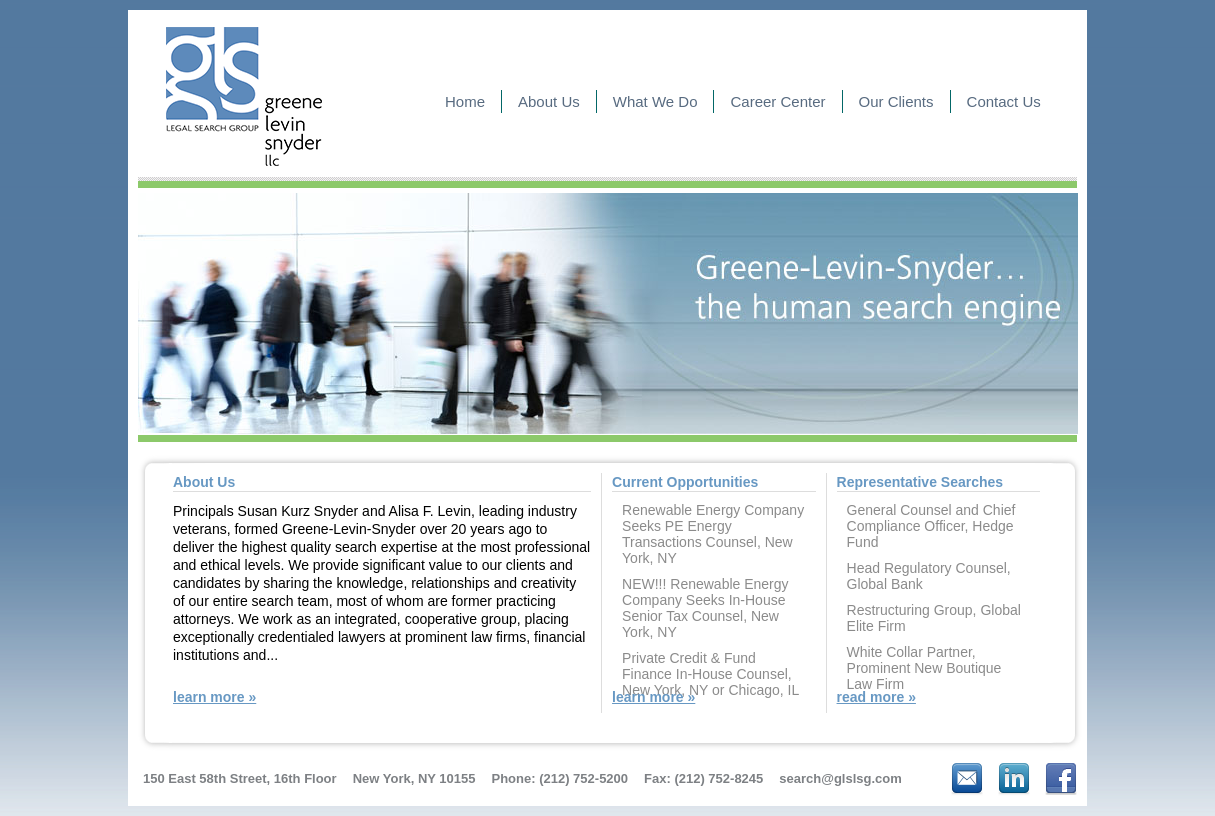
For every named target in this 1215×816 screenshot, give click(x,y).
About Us (549, 101)
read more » (876, 697)
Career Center (777, 101)
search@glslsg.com (840, 778)
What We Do (655, 101)
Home (465, 101)
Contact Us (1004, 101)
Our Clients (896, 101)
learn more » (214, 697)
